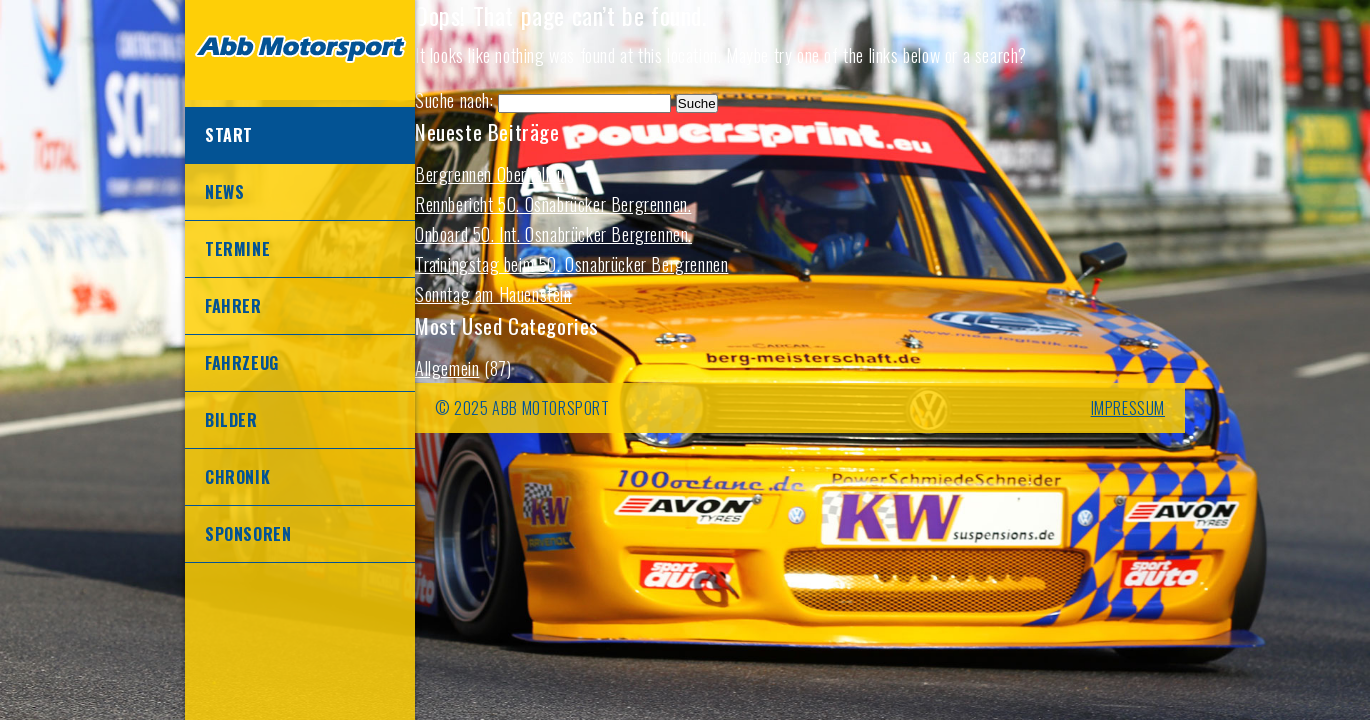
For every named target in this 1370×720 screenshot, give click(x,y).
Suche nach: (454, 100)
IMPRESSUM (1128, 408)
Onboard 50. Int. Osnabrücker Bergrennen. (553, 234)
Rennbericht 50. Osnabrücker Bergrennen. (553, 204)
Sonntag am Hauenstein (493, 294)
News (224, 192)
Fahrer (233, 306)
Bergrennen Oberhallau (490, 174)
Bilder (231, 420)
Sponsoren (248, 534)
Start (229, 135)
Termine (237, 249)
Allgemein (447, 368)
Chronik (237, 477)
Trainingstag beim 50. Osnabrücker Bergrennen (571, 264)
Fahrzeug (242, 363)
